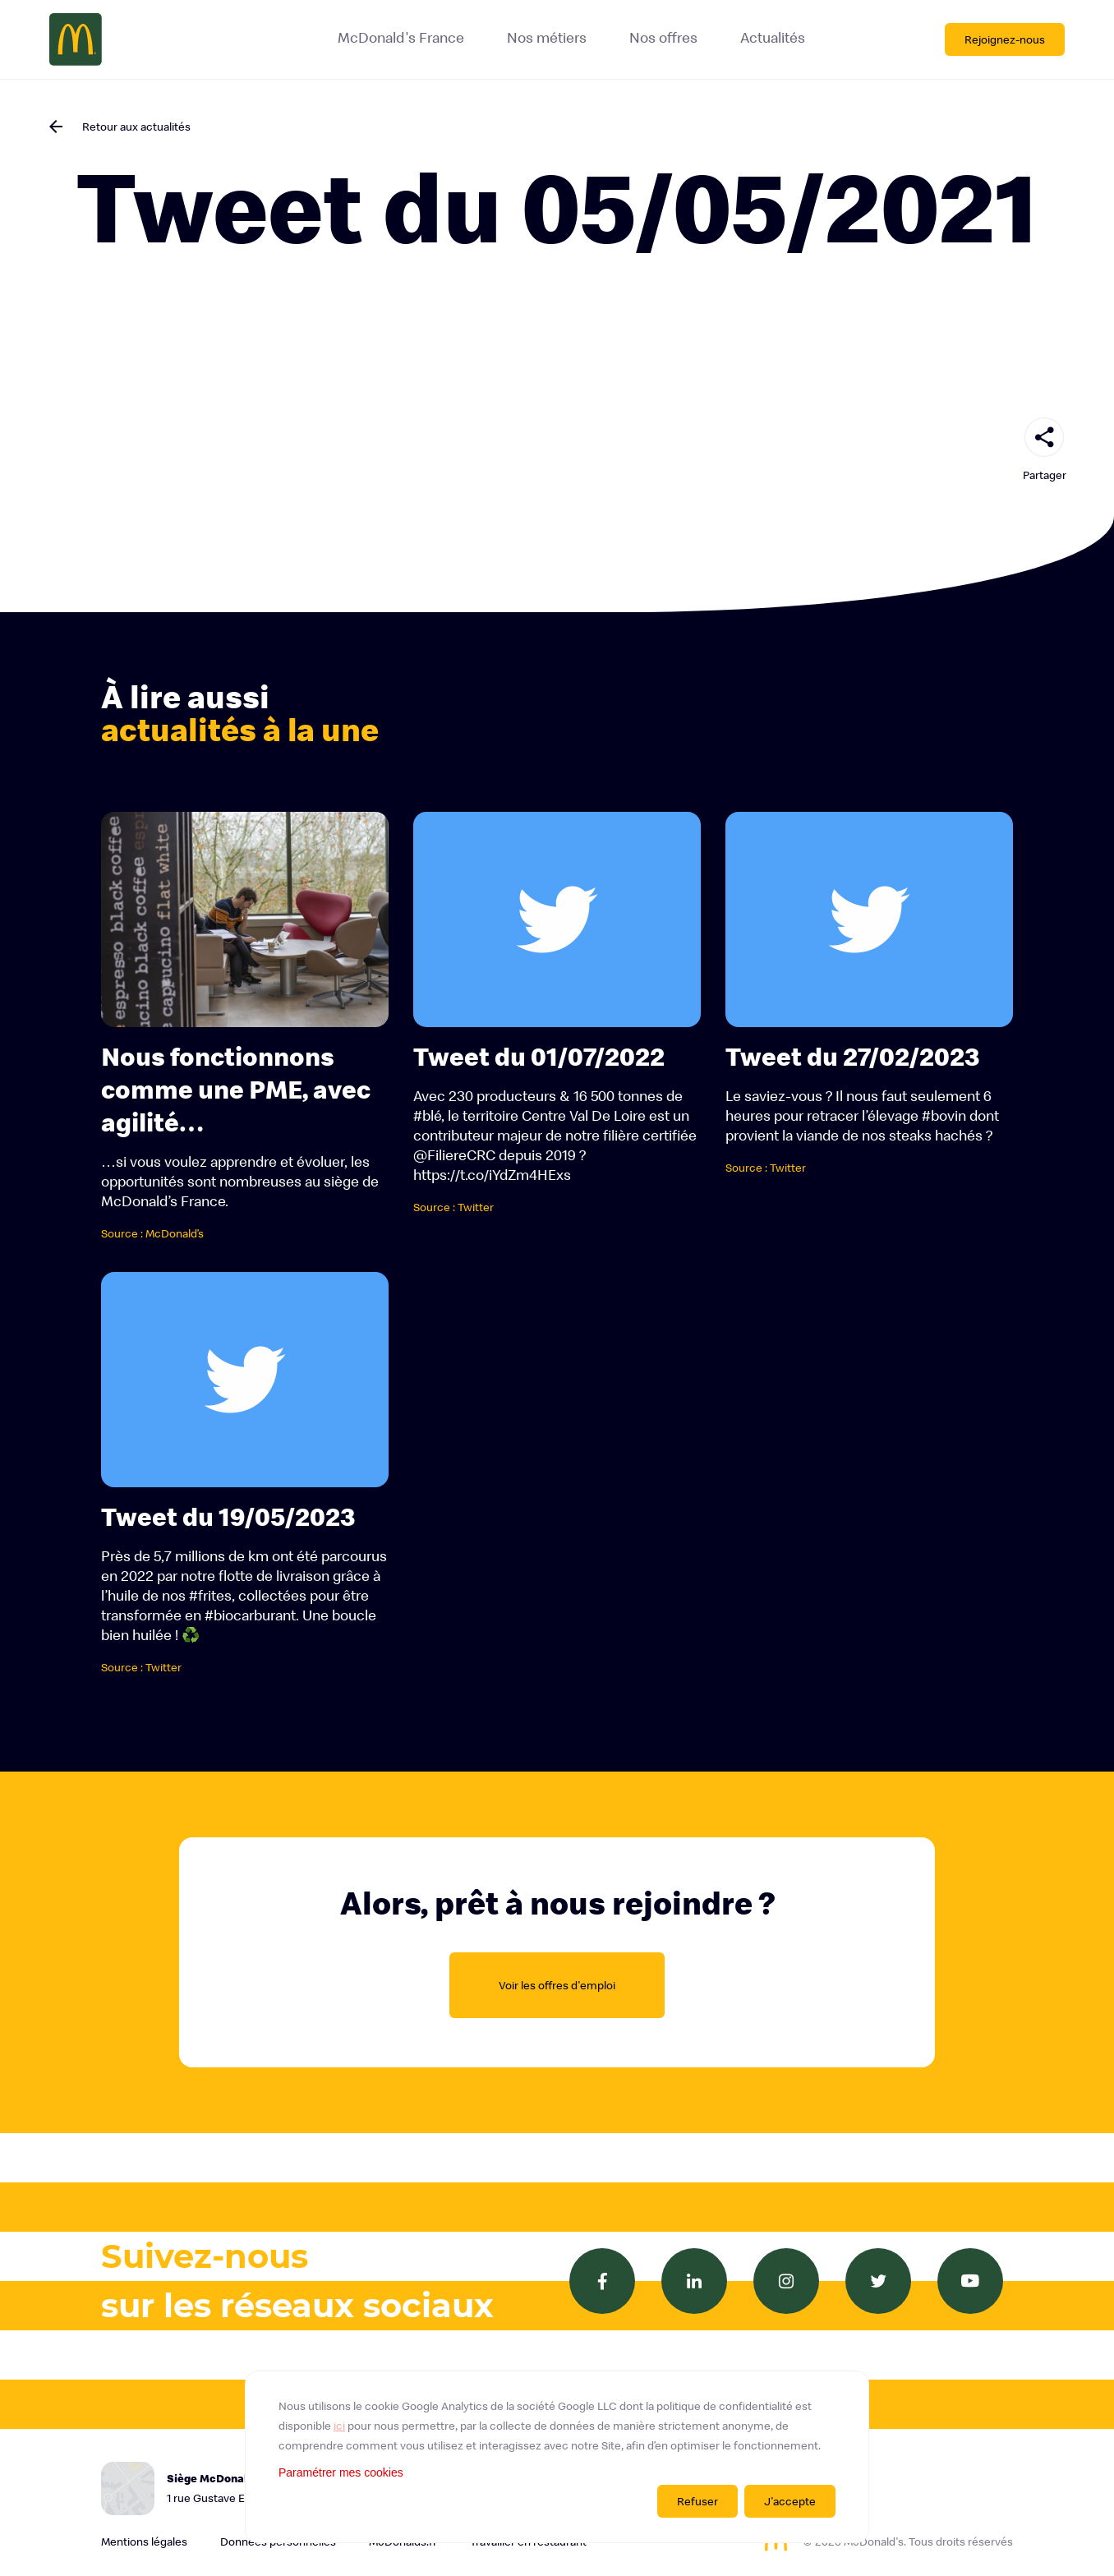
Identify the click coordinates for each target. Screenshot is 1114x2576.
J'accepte (790, 2501)
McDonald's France (401, 37)
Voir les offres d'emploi (557, 1985)
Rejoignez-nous (1004, 39)
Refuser (697, 2501)
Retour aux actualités (136, 126)
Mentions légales (144, 2541)
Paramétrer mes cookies (340, 2472)
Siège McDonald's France (265, 2489)
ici (339, 2425)
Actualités (772, 37)
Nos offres (663, 37)
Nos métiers (547, 37)
